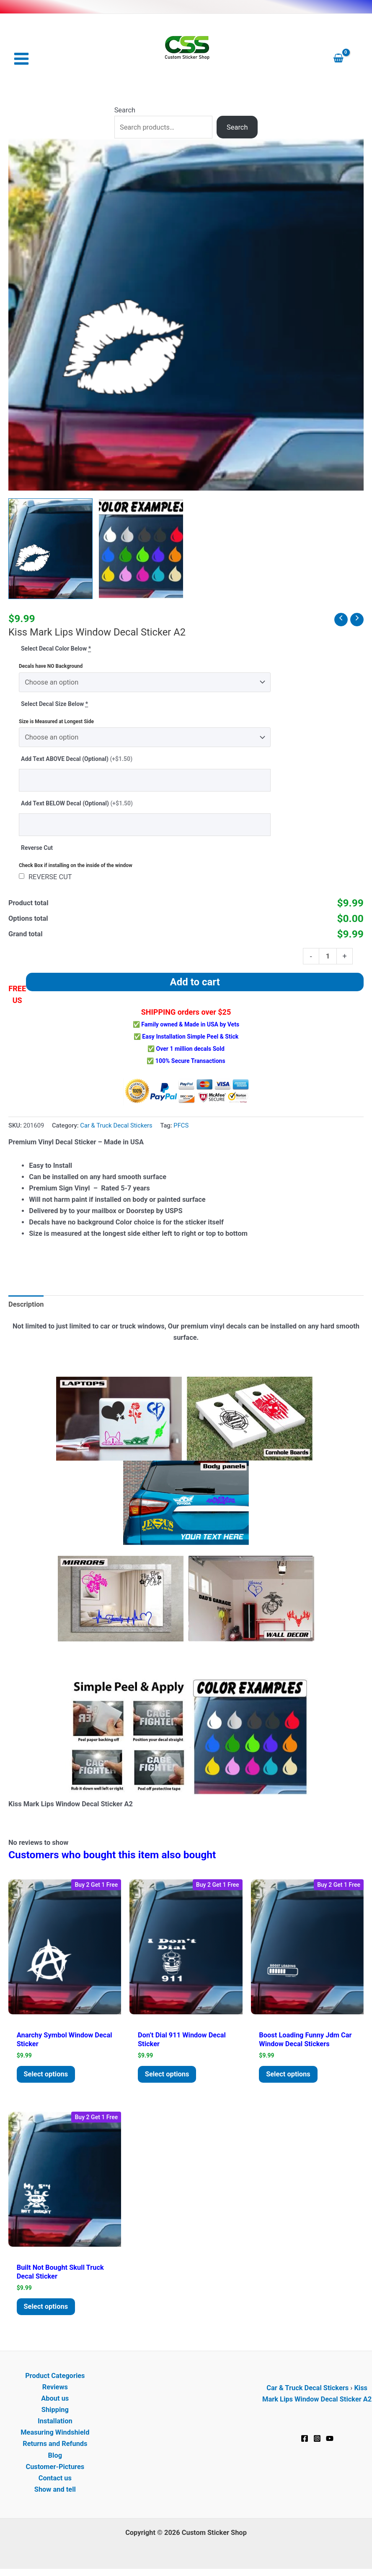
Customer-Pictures (55, 2468)
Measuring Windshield (55, 2434)
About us (55, 2400)
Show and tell (55, 2491)
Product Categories (55, 2377)
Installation (55, 2423)
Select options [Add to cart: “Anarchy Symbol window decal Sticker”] (47, 2075)
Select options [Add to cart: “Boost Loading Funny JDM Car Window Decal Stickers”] (289, 2075)
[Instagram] (317, 2440)
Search (124, 111)
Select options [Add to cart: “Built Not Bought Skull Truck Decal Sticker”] (47, 2308)
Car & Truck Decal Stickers (116, 1126)
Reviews (55, 2389)
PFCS (181, 1126)
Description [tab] (26, 1305)
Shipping (55, 2411)
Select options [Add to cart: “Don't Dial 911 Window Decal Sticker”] (168, 2075)
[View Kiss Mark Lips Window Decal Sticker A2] (50, 549)
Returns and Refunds (55, 2445)
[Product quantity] (328, 956)
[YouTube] (329, 2440)
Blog (55, 2457)
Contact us (55, 2480)
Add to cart (195, 982)
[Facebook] (304, 2440)
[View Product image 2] (141, 549)
